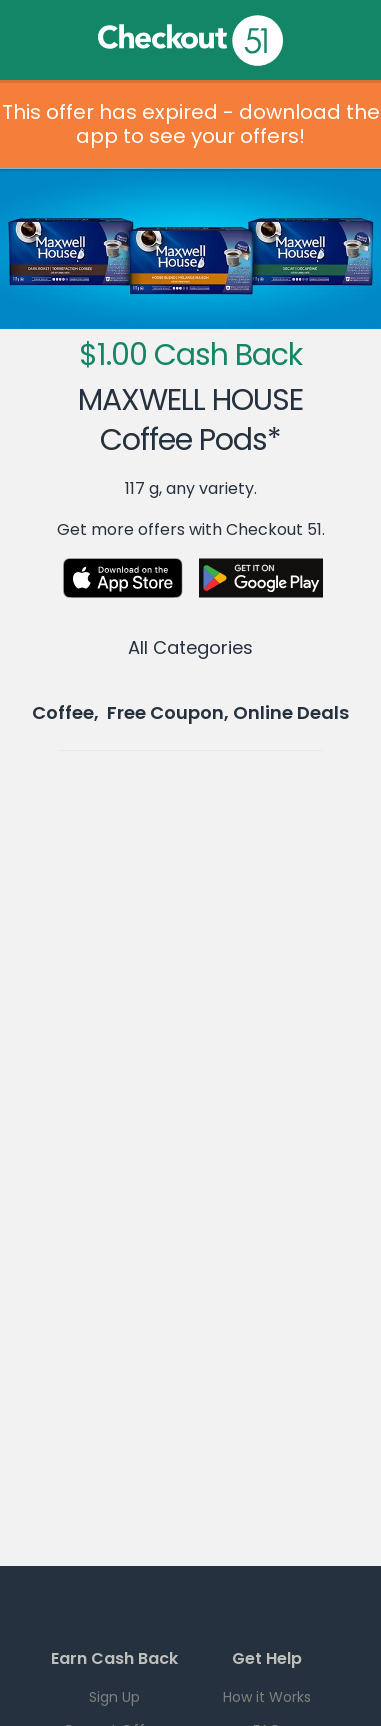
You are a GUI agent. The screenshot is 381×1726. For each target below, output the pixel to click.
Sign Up (114, 1697)
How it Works (267, 1697)
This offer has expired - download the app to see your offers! (191, 124)
